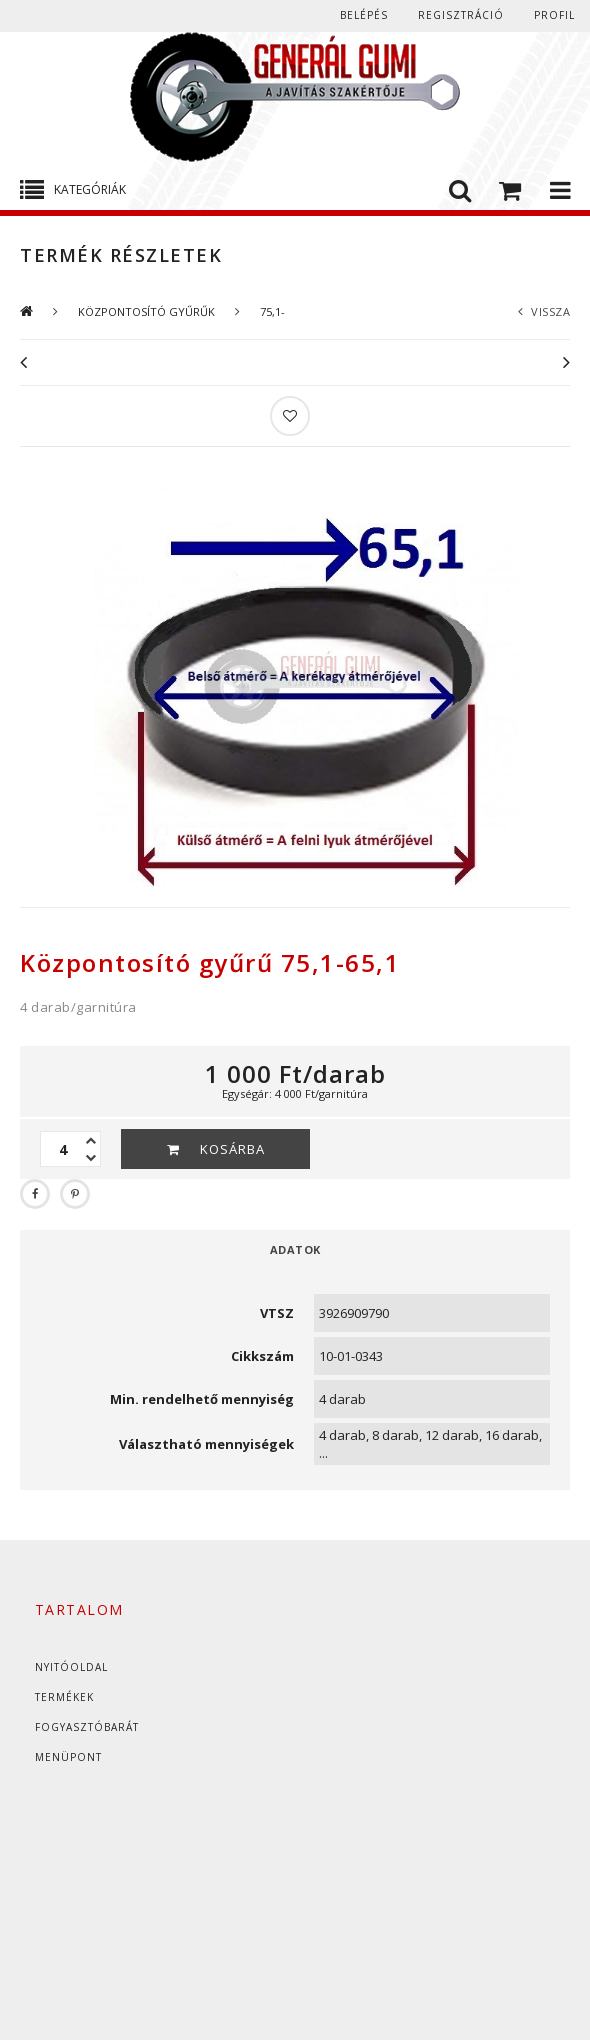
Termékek (64, 1697)
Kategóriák (90, 189)
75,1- (272, 311)
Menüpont (68, 1757)
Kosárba (232, 1149)
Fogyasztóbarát (87, 1727)
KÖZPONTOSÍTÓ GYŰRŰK (146, 311)
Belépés (364, 15)
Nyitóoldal (71, 1667)
